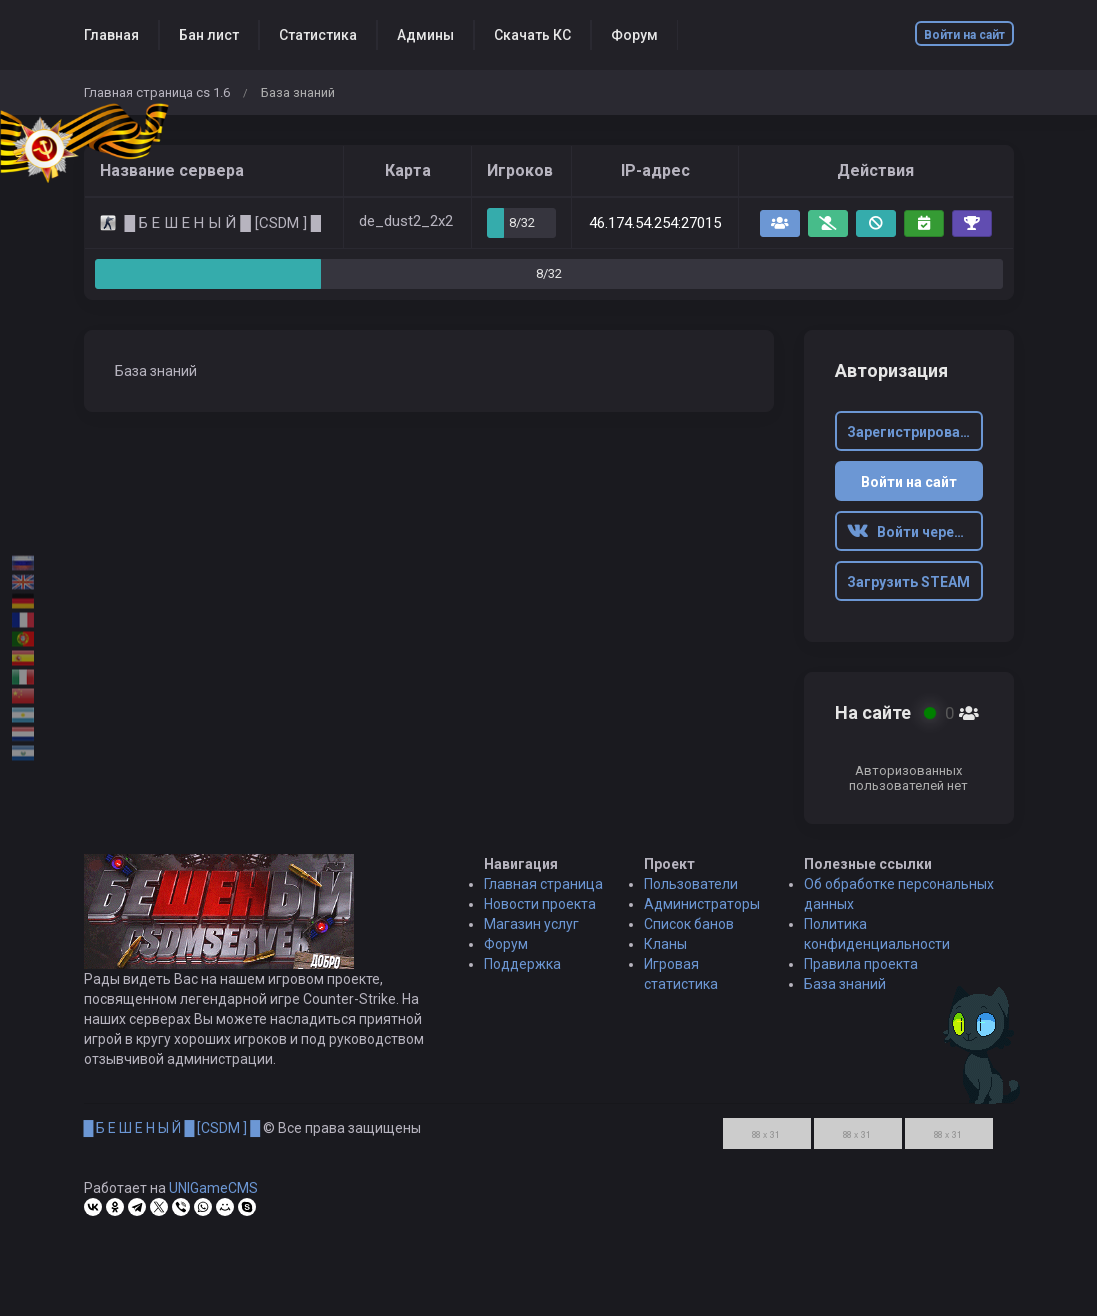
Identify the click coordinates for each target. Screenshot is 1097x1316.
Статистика (318, 35)
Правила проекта (861, 972)
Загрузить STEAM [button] (908, 582)
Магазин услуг (531, 932)
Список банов (689, 932)
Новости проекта (540, 912)
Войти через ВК (915, 532)
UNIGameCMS (213, 1196)
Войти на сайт (964, 35)
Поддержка (522, 972)
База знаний (845, 992)
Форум (634, 35)
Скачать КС (532, 35)
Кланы (665, 952)
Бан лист (209, 35)
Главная (111, 35)
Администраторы (702, 912)
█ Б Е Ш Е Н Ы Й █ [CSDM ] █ (172, 1136)
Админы (425, 35)
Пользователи (691, 892)
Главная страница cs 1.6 (157, 92)
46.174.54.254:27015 (655, 223)
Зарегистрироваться (915, 432)
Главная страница (543, 892)
